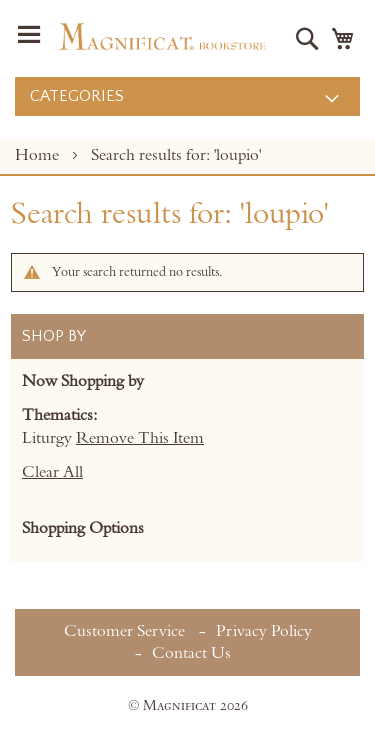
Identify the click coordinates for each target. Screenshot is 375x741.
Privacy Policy (264, 631)
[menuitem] (187, 96)
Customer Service (124, 631)
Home (39, 155)
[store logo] (162, 36)
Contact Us (191, 653)
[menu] (187, 96)
